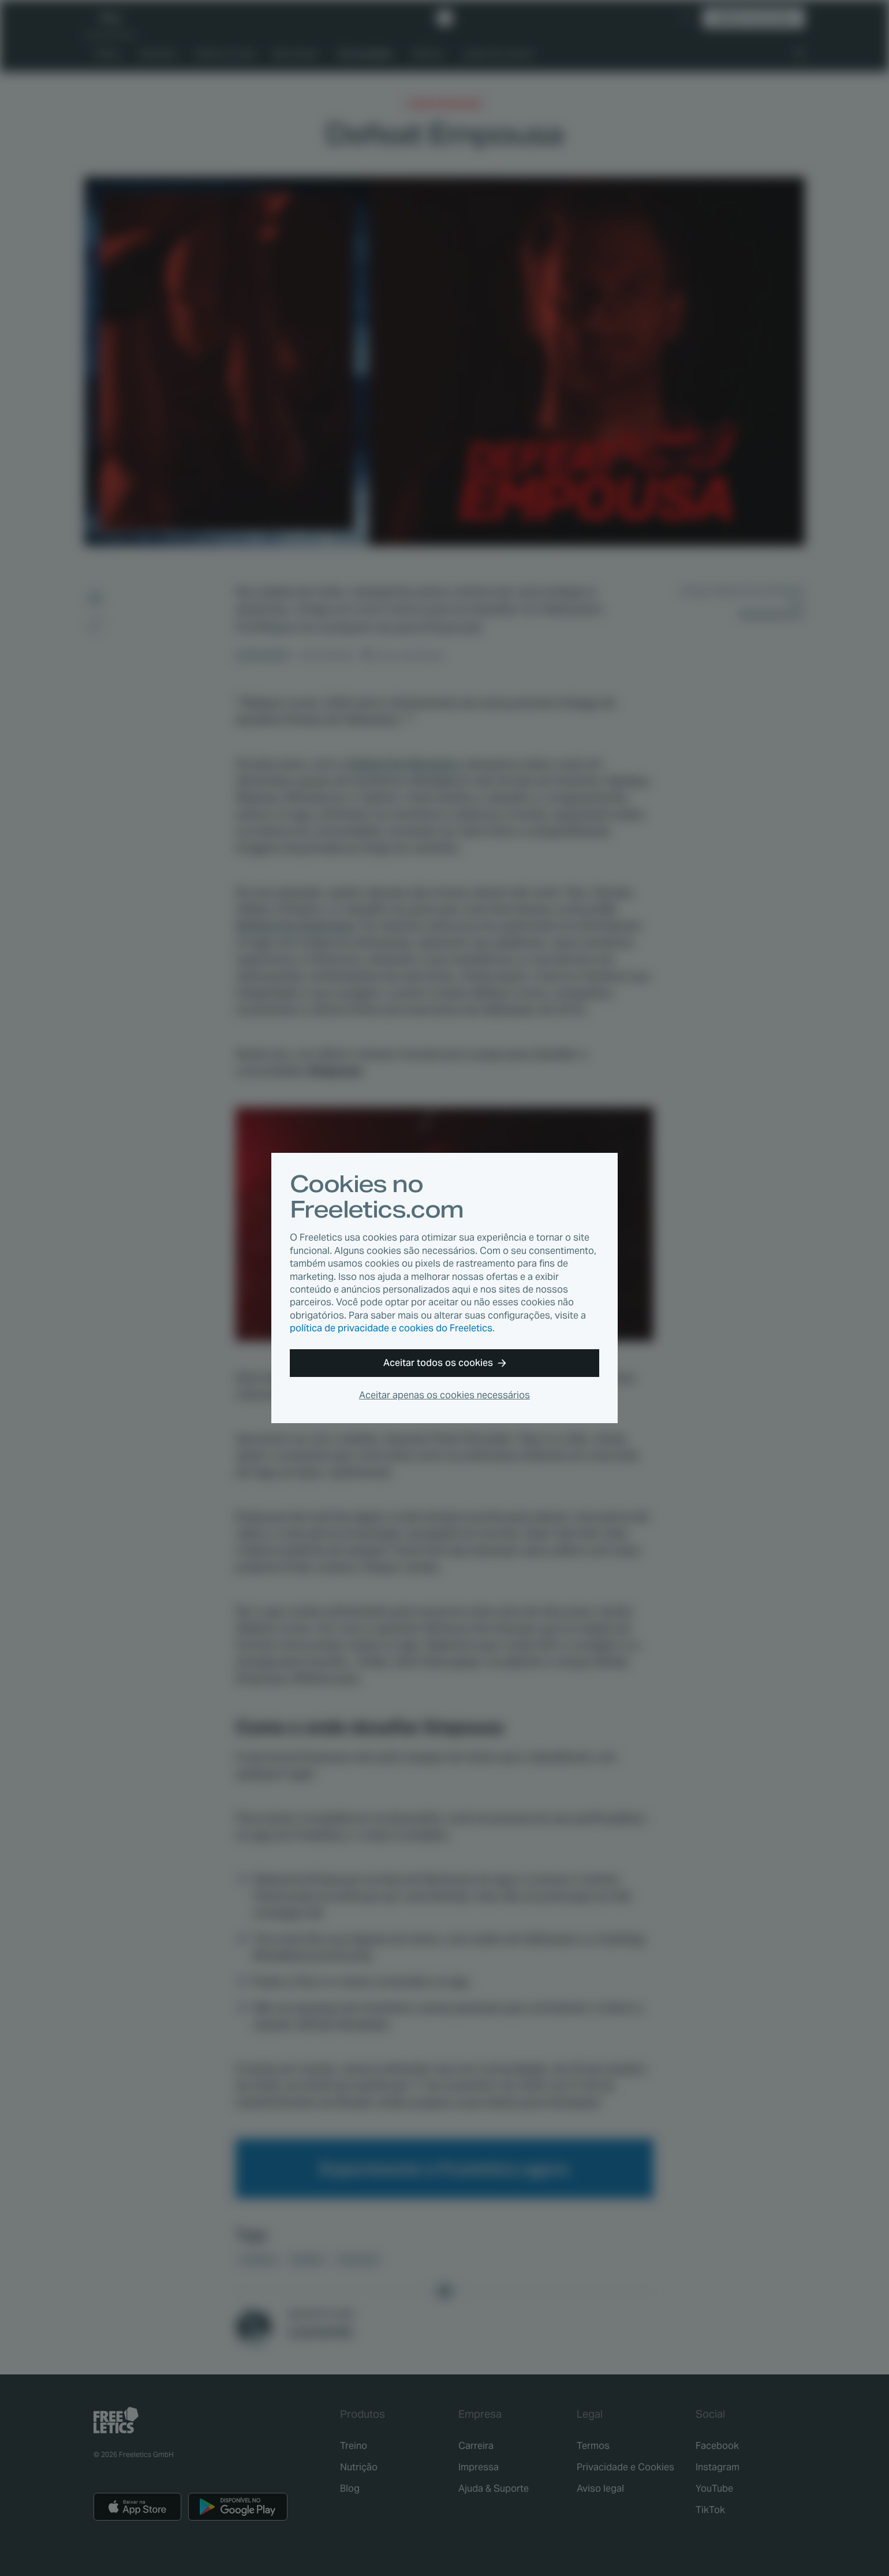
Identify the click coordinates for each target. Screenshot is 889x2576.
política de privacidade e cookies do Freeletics (391, 1328)
